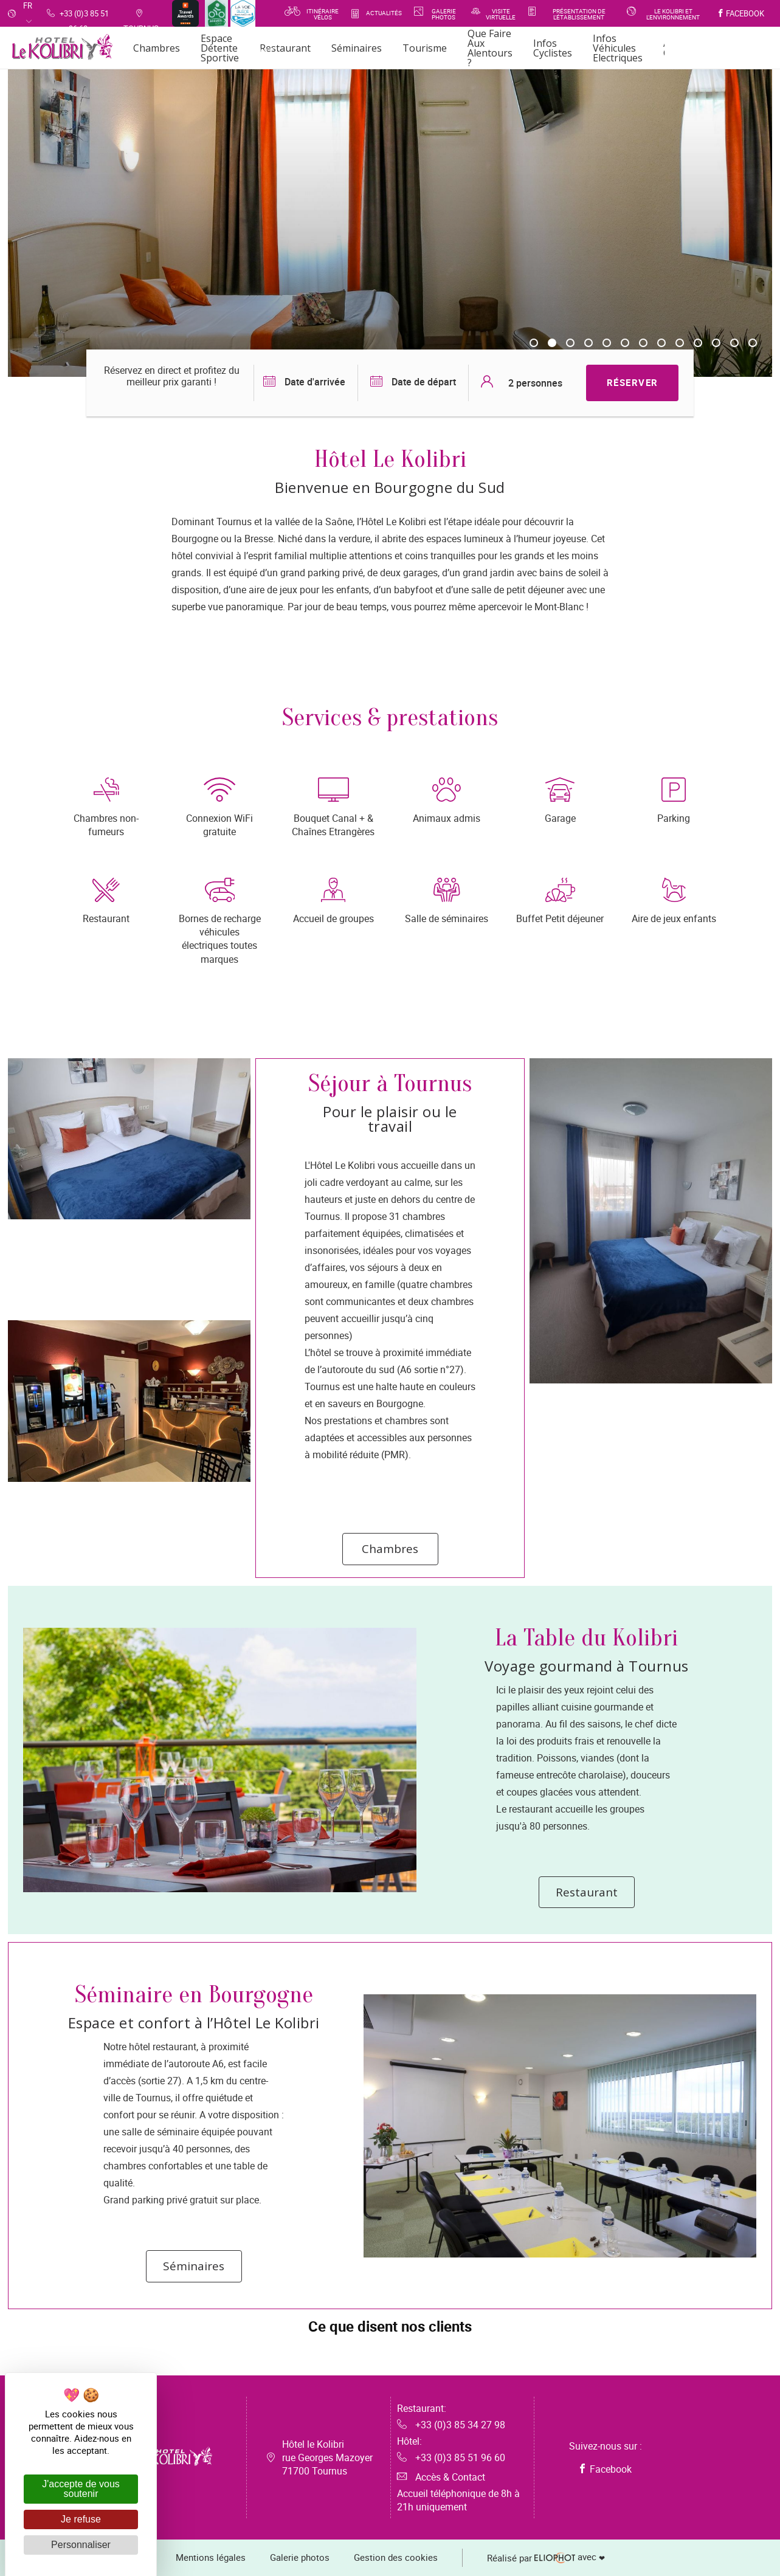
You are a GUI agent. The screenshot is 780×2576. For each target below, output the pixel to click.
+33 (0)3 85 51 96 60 (451, 2457)
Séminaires (193, 2266)
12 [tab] (734, 343)
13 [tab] (753, 343)
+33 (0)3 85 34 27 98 (451, 2424)
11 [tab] (716, 343)
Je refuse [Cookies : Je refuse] (81, 2519)
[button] (147, 2356)
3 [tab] (570, 343)
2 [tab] (552, 343)
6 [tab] (625, 343)
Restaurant (587, 1892)
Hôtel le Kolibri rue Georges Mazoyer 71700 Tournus (327, 2457)
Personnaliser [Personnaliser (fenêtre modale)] (81, 2545)
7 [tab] (643, 343)
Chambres (390, 1549)
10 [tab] (698, 343)
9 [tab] (680, 343)
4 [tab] (588, 343)
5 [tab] (607, 343)
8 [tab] (661, 343)
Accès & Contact (441, 2477)
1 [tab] (534, 343)
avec (546, 2557)
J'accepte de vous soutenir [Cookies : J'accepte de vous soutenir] (81, 2489)
